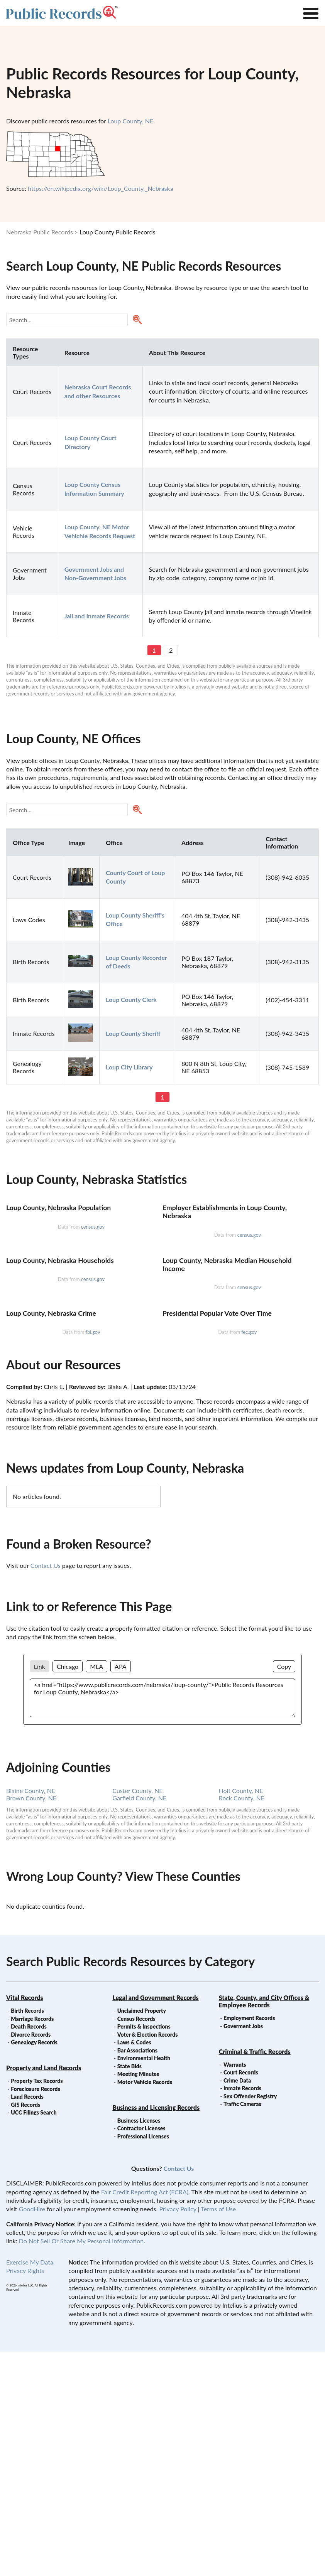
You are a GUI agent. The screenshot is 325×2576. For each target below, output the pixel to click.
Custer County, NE (137, 2015)
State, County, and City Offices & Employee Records (264, 2225)
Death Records (28, 2251)
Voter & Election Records (147, 2259)
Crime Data (237, 2305)
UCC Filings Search (33, 2337)
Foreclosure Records (35, 2313)
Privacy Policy (177, 2433)
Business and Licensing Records (156, 2331)
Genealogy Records (34, 2266)
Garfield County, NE (139, 2022)
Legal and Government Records (155, 2222)
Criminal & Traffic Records (255, 2276)
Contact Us (45, 1789)
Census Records (136, 2243)
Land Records (27, 2321)
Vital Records (24, 2222)
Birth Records (27, 2235)
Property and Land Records (43, 2292)
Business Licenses (139, 2345)
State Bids (129, 2290)
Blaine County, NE (30, 2015)
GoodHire (32, 2433)
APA (120, 1890)
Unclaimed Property (141, 2235)
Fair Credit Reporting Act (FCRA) (144, 2416)
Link (39, 1890)
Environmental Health (144, 2282)
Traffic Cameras (242, 2328)
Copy (284, 1890)
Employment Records (249, 2242)
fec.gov (249, 1556)
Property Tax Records (37, 2305)
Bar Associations (137, 2274)
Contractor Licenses (141, 2352)
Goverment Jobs (243, 2250)
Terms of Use (218, 2433)
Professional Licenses (143, 2360)
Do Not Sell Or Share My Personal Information (81, 2465)
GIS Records (25, 2329)
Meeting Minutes (138, 2298)
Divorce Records (31, 2259)
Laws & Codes (134, 2266)
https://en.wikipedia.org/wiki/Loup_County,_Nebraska (100, 188)
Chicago (67, 1890)
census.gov (93, 1301)
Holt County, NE (241, 2015)
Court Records (240, 2296)
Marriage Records (32, 2243)
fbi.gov (92, 1556)
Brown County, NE (31, 2022)
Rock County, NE (241, 2022)
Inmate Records (242, 2312)
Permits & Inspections (144, 2251)
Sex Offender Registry (250, 2320)
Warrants (234, 2289)
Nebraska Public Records (39, 232)
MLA (96, 1890)
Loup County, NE (131, 121)
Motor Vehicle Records (144, 2306)
